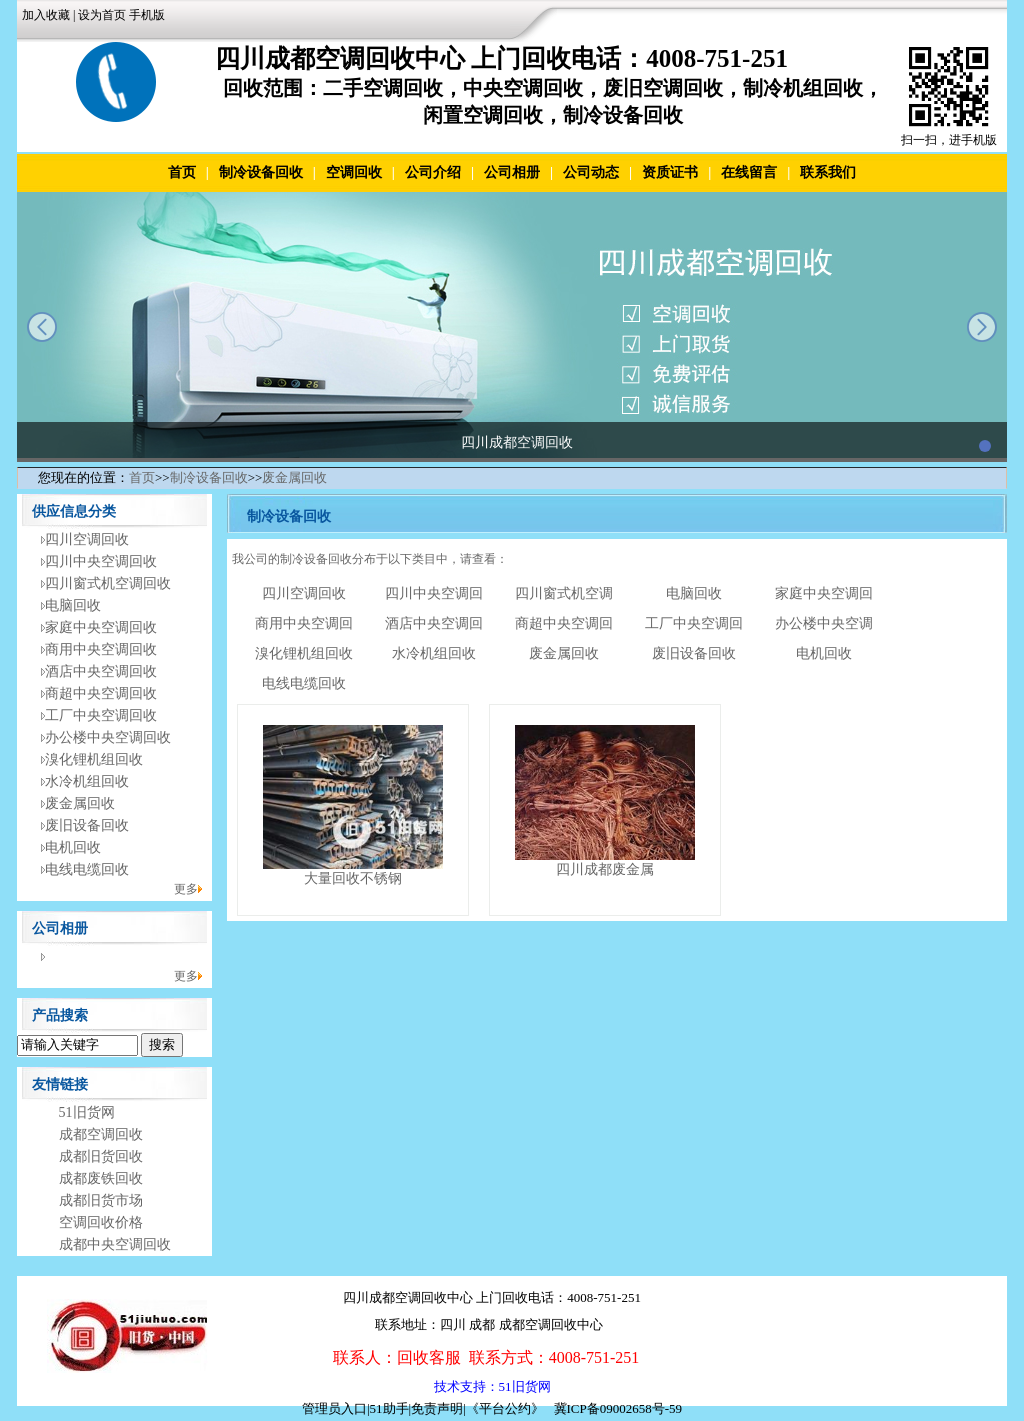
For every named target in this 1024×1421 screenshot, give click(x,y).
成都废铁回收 (101, 1178)
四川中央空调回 (434, 593)
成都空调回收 (101, 1134)
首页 (182, 172)
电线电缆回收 (87, 869)
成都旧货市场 (101, 1200)
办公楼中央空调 (824, 623)
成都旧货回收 (101, 1156)
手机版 (147, 15)
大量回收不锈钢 (353, 878)
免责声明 (437, 1408)
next (982, 327)
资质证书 (670, 172)
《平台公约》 (505, 1408)
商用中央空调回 (304, 623)
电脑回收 (73, 605)
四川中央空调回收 (101, 561)
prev (42, 327)
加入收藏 (46, 15)
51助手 (389, 1408)
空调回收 (354, 172)
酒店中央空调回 (434, 623)
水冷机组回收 (87, 781)
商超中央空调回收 (101, 693)
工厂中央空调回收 (101, 715)
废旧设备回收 (87, 825)
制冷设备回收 (261, 172)
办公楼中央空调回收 (108, 737)
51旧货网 (87, 1112)
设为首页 (102, 15)
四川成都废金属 (605, 869)
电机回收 (73, 847)
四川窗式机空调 (564, 593)
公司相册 (512, 172)
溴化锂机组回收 (94, 759)
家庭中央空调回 (824, 593)
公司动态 (591, 172)
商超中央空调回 (564, 623)
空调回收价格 (101, 1222)
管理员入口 (334, 1408)
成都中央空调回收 (115, 1244)
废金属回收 (294, 477)
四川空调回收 (87, 539)
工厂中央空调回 (694, 623)
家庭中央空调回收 (101, 627)
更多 (186, 889)
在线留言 (749, 172)
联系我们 (828, 172)
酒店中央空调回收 (101, 671)
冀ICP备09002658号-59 (618, 1408)
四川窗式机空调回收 (108, 583)
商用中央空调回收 (101, 649)
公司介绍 (433, 172)
